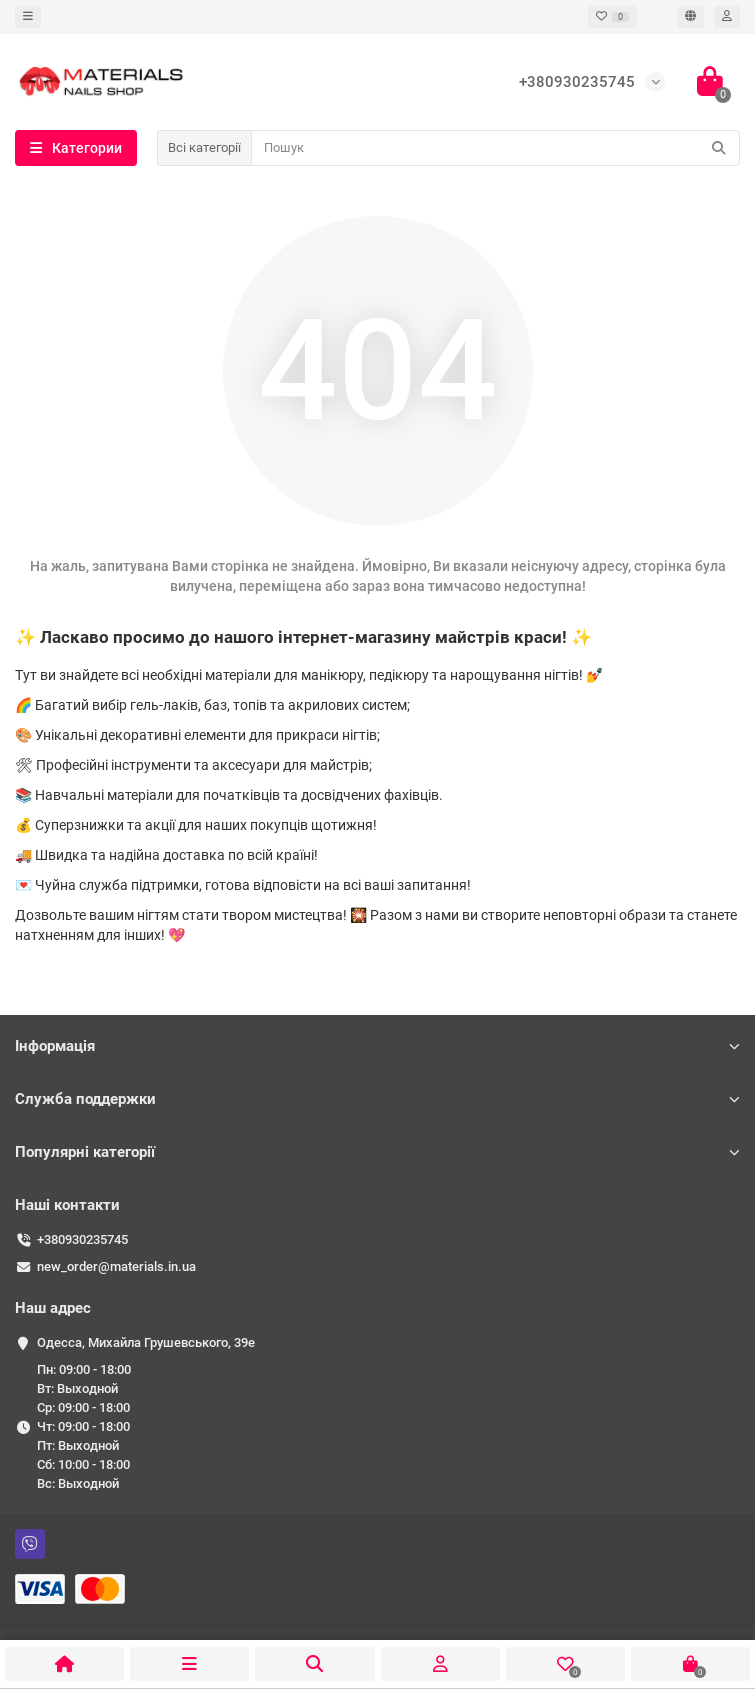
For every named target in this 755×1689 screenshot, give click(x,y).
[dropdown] (28, 17)
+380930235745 (82, 1239)
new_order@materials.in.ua (116, 1266)
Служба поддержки (377, 1099)
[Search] (495, 148)
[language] (690, 17)
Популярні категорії (377, 1152)
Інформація (377, 1046)
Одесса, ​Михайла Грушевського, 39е (146, 1342)
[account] (727, 17)
